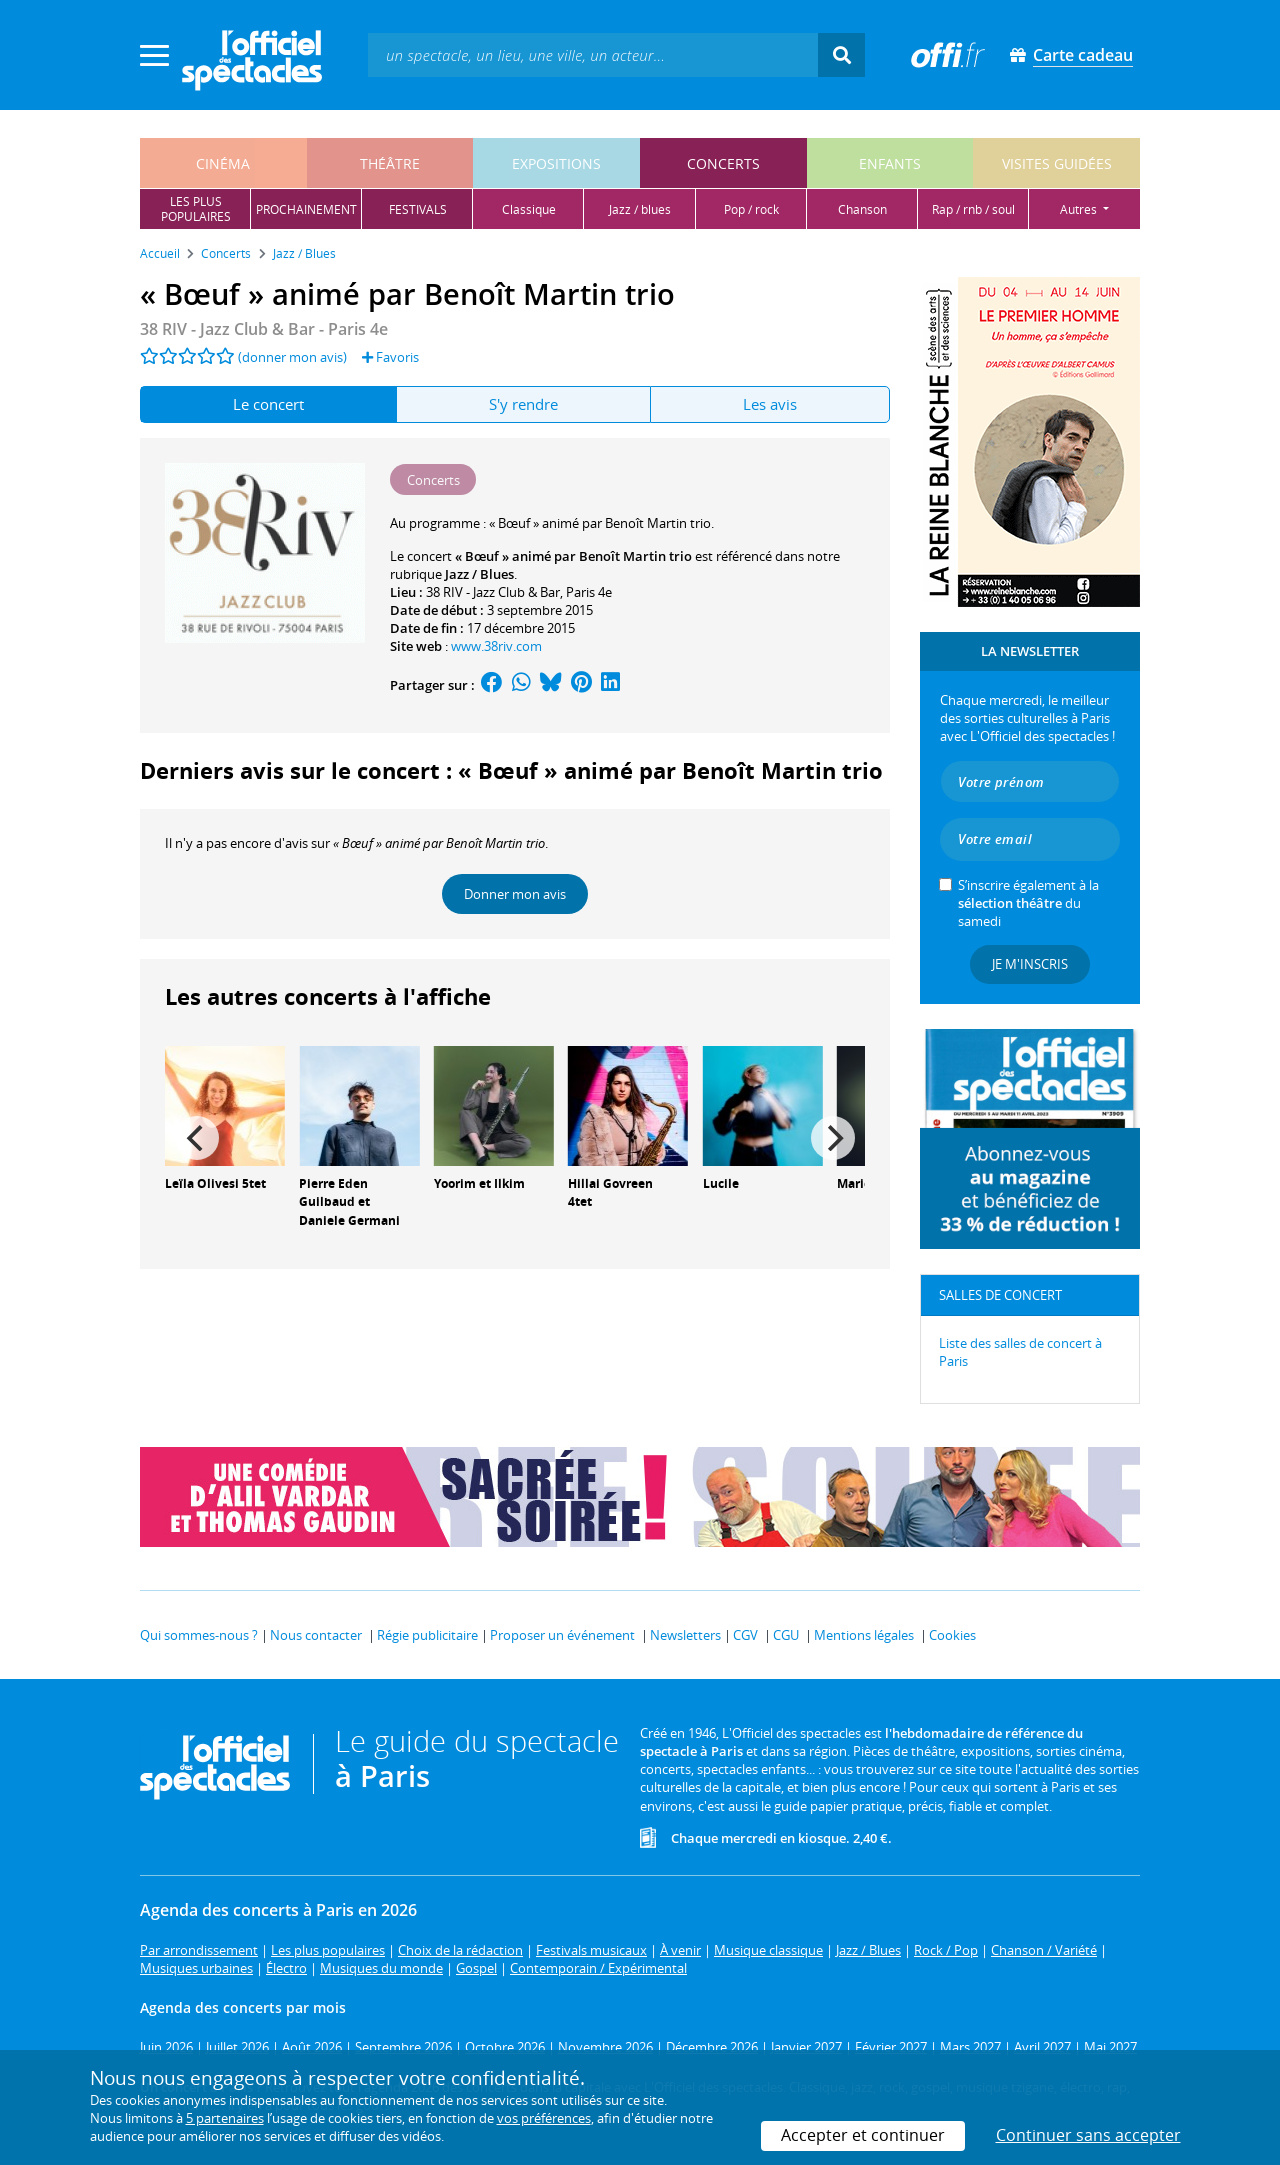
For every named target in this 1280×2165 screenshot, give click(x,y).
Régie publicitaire (427, 1635)
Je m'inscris (1030, 964)
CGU (786, 1635)
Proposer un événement (562, 1635)
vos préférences (544, 2118)
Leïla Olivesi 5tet (215, 1183)
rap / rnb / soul (973, 209)
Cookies (952, 1635)
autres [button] (1080, 209)
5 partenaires (225, 2118)
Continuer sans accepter (1088, 2135)
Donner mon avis (515, 894)
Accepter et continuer (863, 2135)
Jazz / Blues (479, 574)
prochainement (306, 209)
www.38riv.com (496, 646)
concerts (723, 163)
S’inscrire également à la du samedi (1028, 903)
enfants (890, 163)
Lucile (721, 1183)
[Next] (833, 1138)
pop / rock (751, 209)
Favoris (390, 357)
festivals (418, 209)
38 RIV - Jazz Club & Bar (493, 592)
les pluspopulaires (196, 209)
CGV (745, 1635)
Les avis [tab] (770, 404)
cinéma (223, 163)
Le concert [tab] (268, 404)
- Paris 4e (264, 329)
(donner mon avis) (292, 357)
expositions (556, 163)
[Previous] (197, 1138)
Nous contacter (316, 1635)
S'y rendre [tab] (523, 404)
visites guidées (1057, 163)
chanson (862, 209)
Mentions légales (864, 1635)
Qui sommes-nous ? (199, 1635)
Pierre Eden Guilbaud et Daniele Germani (349, 1202)
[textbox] (593, 54)
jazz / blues (640, 209)
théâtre (390, 163)
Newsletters (685, 1635)
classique (529, 209)
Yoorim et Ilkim (479, 1183)
